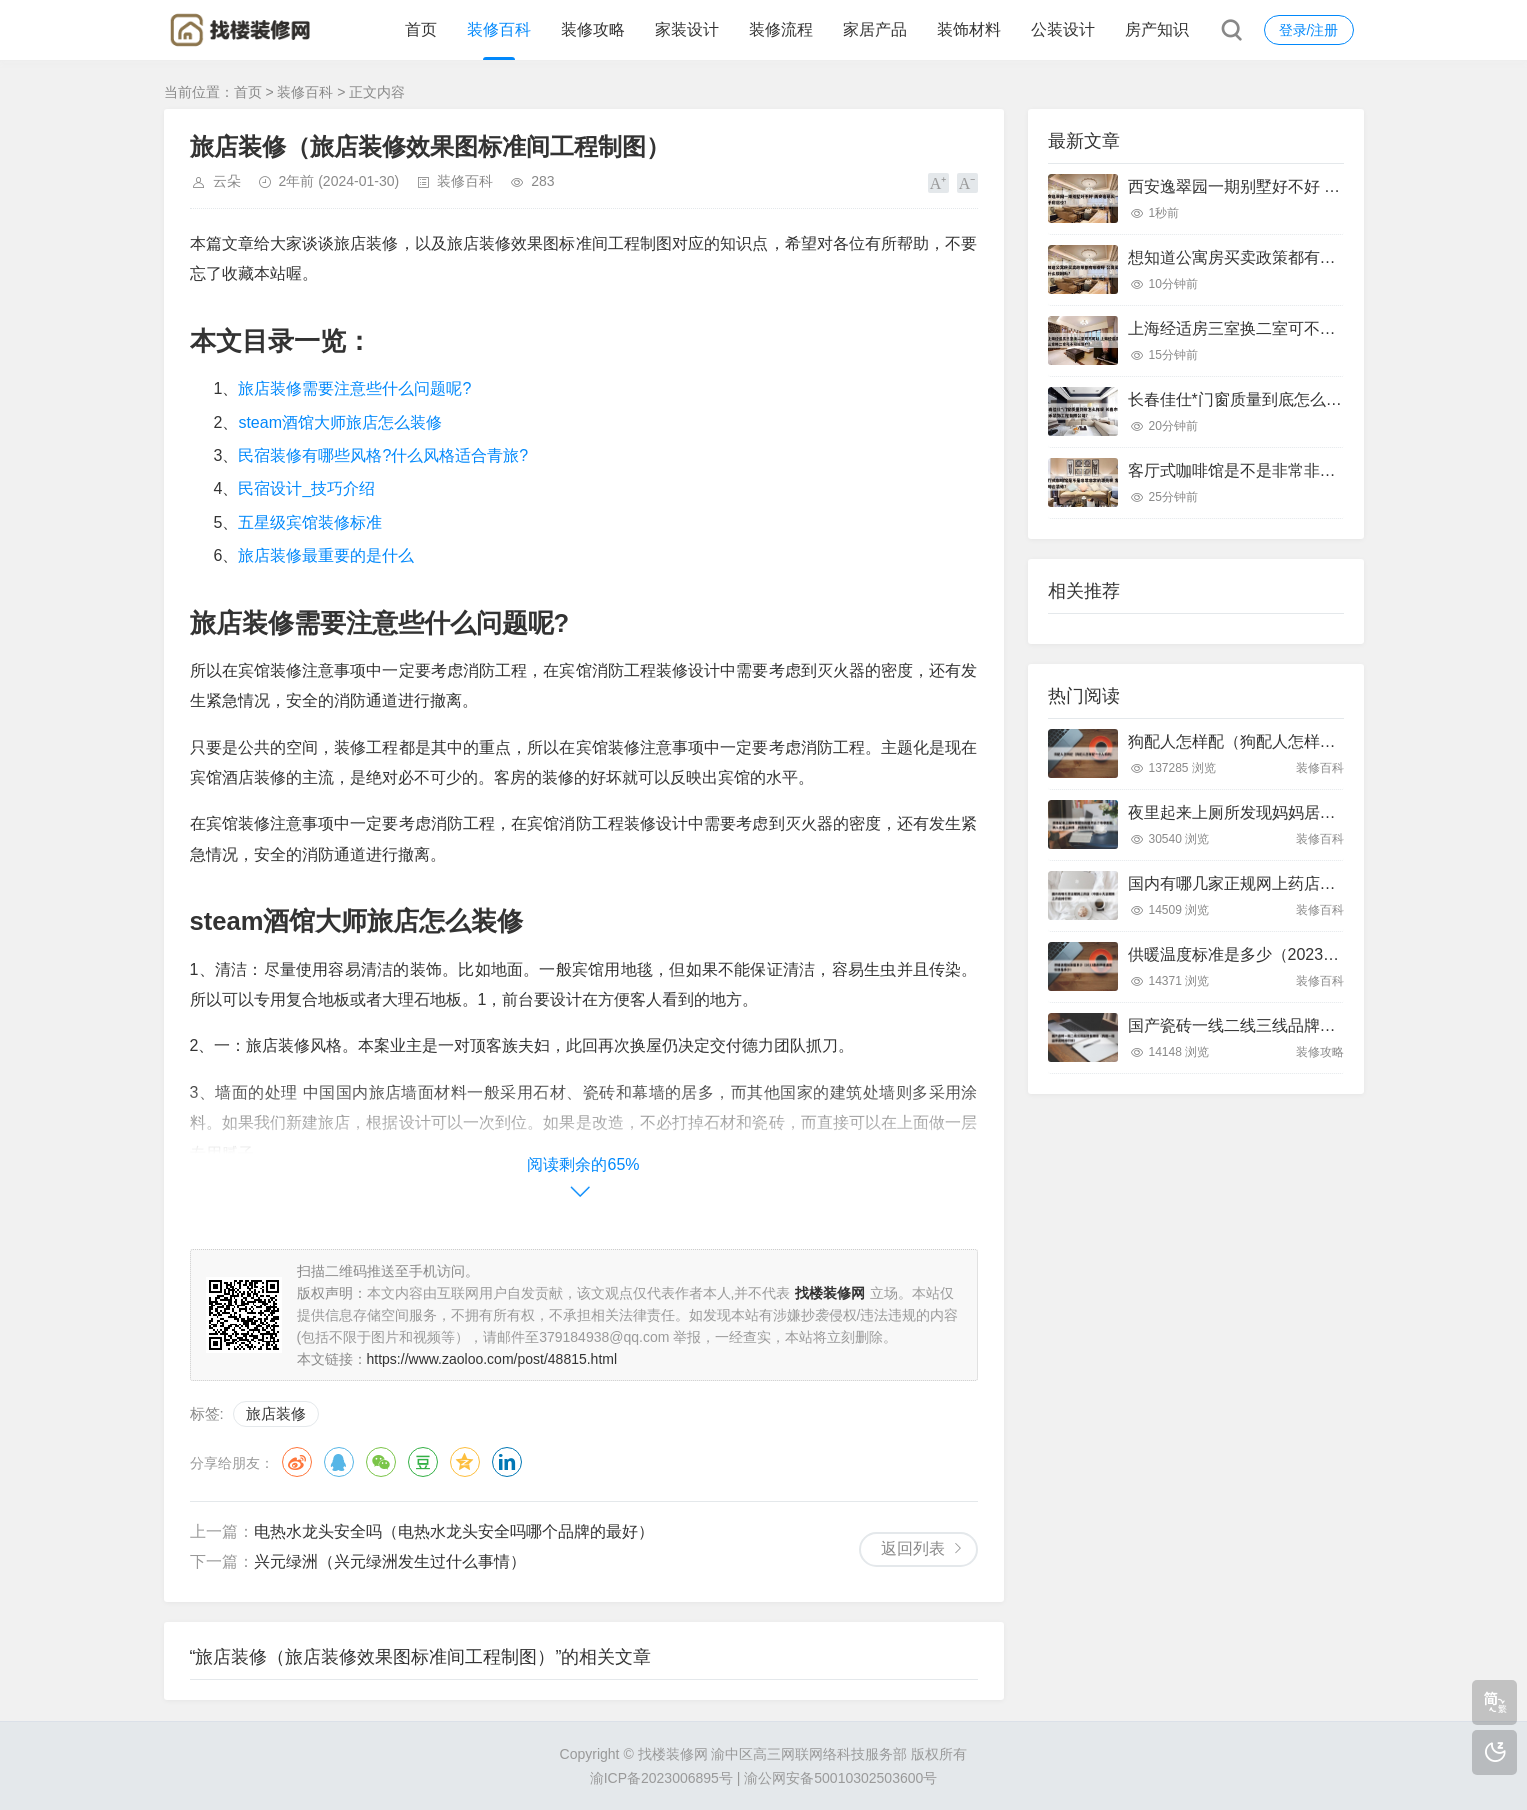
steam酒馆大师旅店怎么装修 (340, 422)
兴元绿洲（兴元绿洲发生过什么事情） (390, 1561)
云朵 (227, 181)
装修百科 (499, 29)
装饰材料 (969, 29)
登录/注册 (1309, 30)
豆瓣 (423, 1462)
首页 (421, 29)
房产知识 (1157, 29)
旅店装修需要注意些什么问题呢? (354, 388)
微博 (297, 1462)
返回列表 (913, 1548)
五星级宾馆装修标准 (310, 522)
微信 (381, 1462)
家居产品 (875, 29)
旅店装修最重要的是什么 (326, 555)
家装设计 (687, 29)
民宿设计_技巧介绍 (306, 488)
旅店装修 (276, 1413)
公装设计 (1063, 29)
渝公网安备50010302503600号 (840, 1778)
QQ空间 (465, 1462)
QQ (339, 1462)
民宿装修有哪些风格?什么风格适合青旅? (383, 455)
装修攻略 (593, 29)
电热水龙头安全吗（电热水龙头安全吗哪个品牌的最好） (454, 1531)
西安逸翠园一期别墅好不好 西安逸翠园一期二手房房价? (1326, 186)
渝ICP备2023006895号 (661, 1778)
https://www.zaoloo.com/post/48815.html (492, 1359)
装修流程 (781, 29)
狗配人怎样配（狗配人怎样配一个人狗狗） (1280, 741)
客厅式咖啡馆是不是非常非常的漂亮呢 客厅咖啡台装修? (1326, 470)
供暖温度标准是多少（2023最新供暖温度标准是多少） (1322, 954)
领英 (507, 1462)
